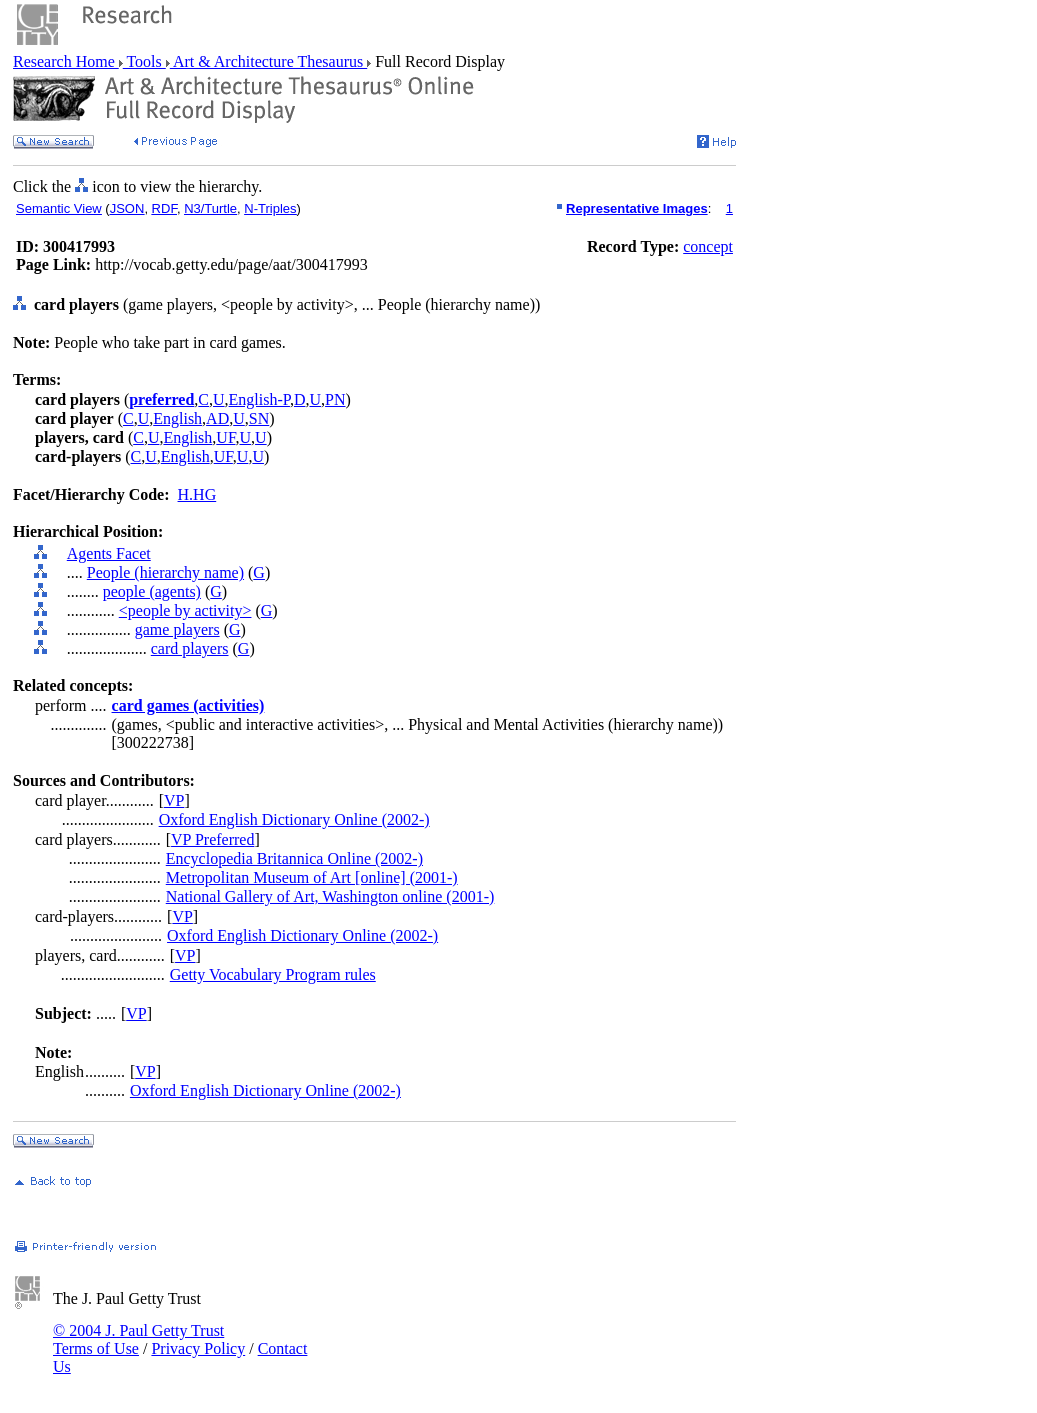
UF (225, 437)
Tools (144, 61)
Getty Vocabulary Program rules (273, 974)
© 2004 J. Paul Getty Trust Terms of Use (138, 1339)
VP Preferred (212, 839)
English (177, 418)
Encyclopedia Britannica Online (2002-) (294, 858)
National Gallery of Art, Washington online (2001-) (330, 896)
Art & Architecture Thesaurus (268, 61)
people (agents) (152, 591)
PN (335, 399)
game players (177, 629)
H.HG (197, 494)
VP (174, 800)
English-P (259, 399)
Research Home (66, 61)
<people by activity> (185, 610)
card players (190, 648)
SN (259, 418)
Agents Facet (109, 553)
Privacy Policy (198, 1348)
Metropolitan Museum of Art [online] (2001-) (312, 877)
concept (708, 246)
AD (217, 418)
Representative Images (637, 208)
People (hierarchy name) (165, 572)
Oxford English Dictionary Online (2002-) (294, 819)
